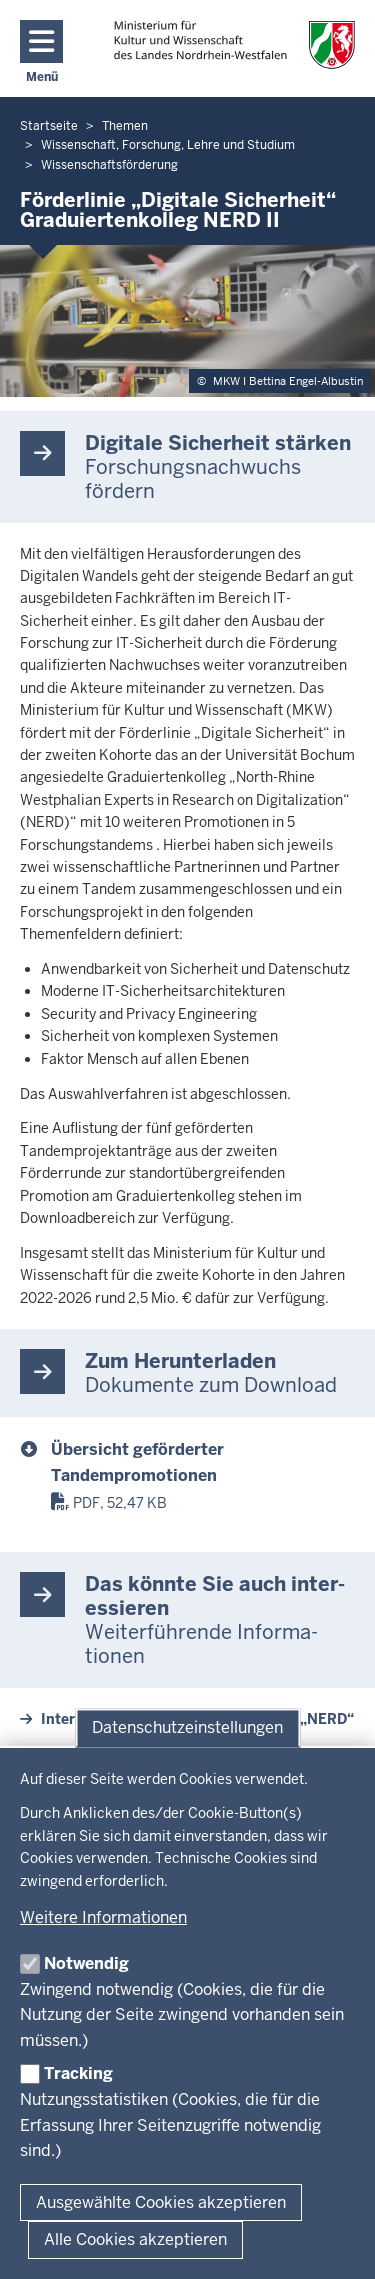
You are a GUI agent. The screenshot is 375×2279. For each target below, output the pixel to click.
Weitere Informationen (103, 1917)
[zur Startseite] (234, 44)
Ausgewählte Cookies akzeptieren (161, 2202)
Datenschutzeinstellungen (187, 1727)
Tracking (78, 2073)
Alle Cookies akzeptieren (135, 2239)
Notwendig (86, 1963)
